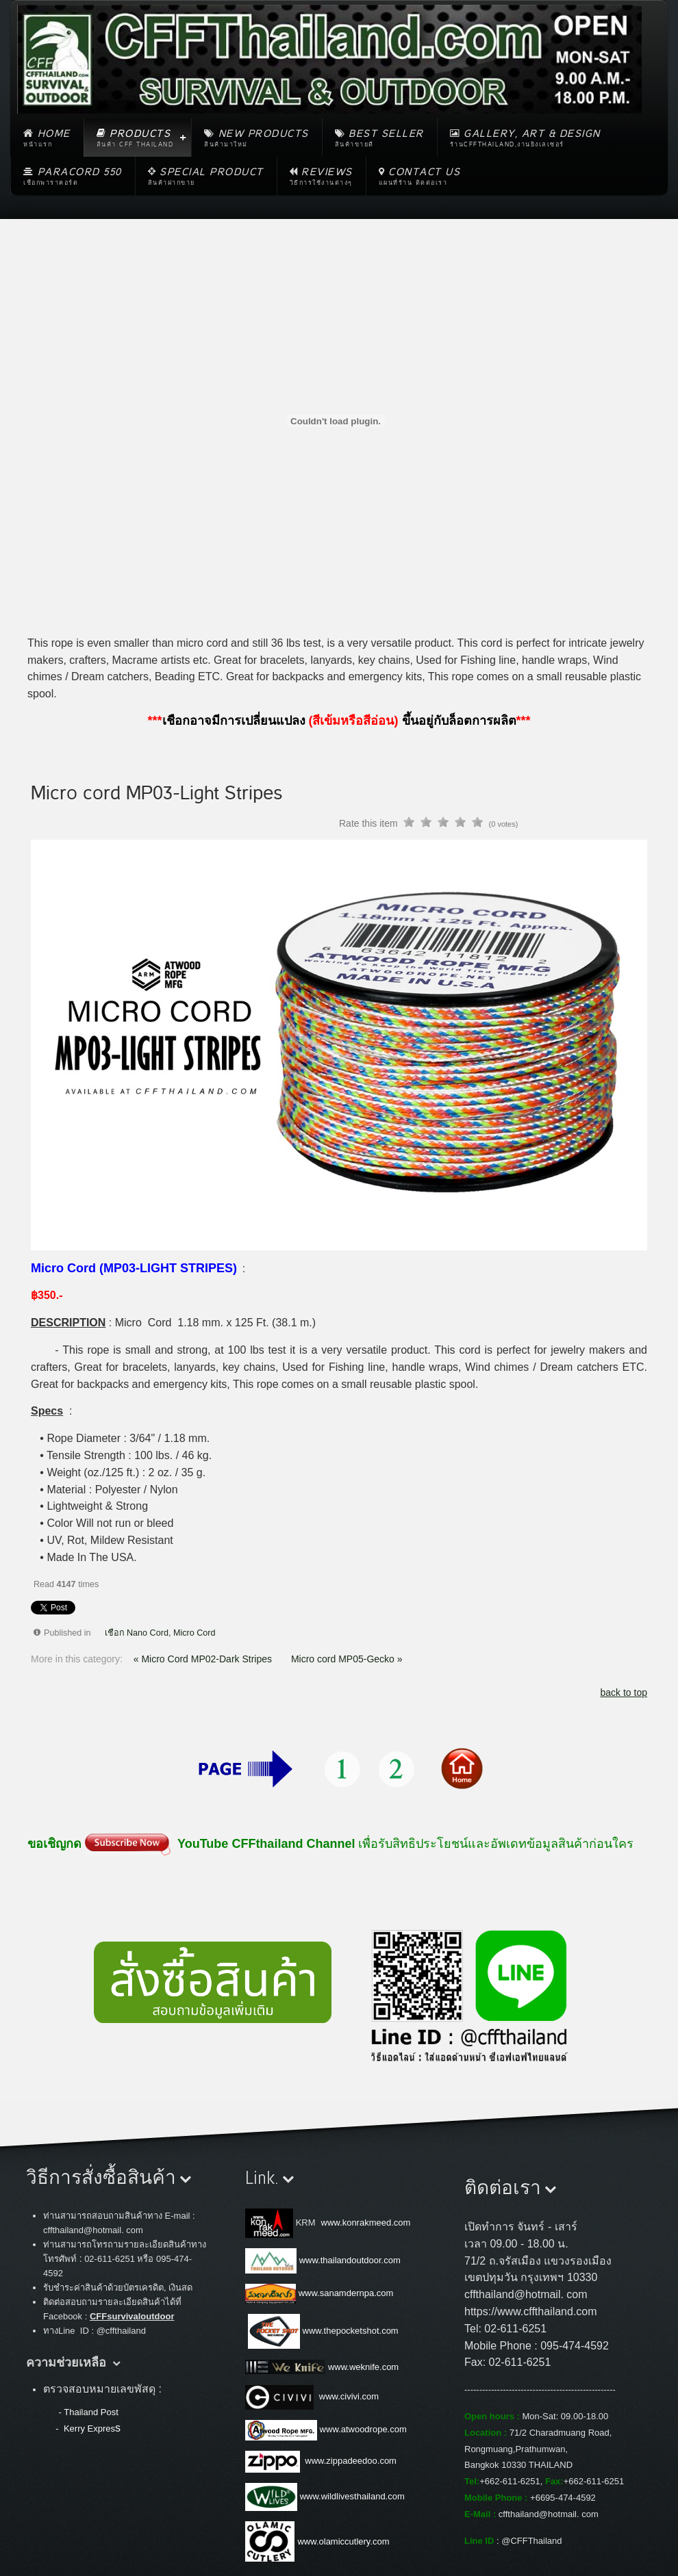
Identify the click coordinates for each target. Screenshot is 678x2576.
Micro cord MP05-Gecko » (347, 1658)
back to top (624, 1692)
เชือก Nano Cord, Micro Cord (160, 1633)
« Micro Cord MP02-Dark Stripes (204, 1658)
